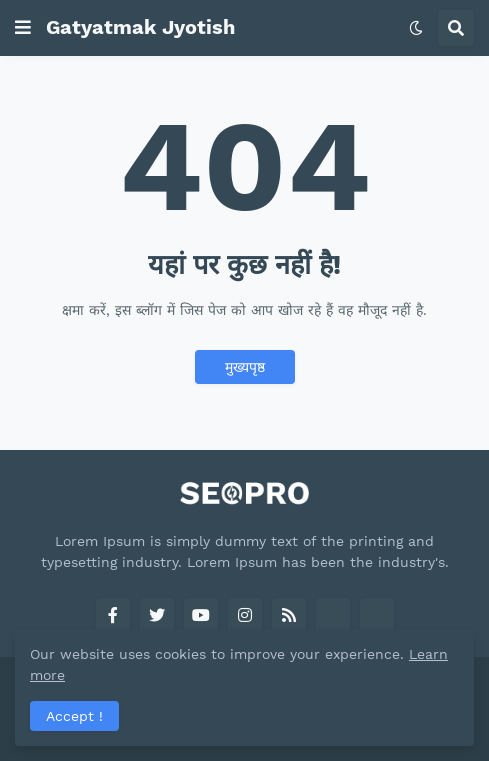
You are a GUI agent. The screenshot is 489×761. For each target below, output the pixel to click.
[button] (23, 28)
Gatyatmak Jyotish (140, 27)
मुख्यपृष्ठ (245, 367)
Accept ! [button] (74, 716)
